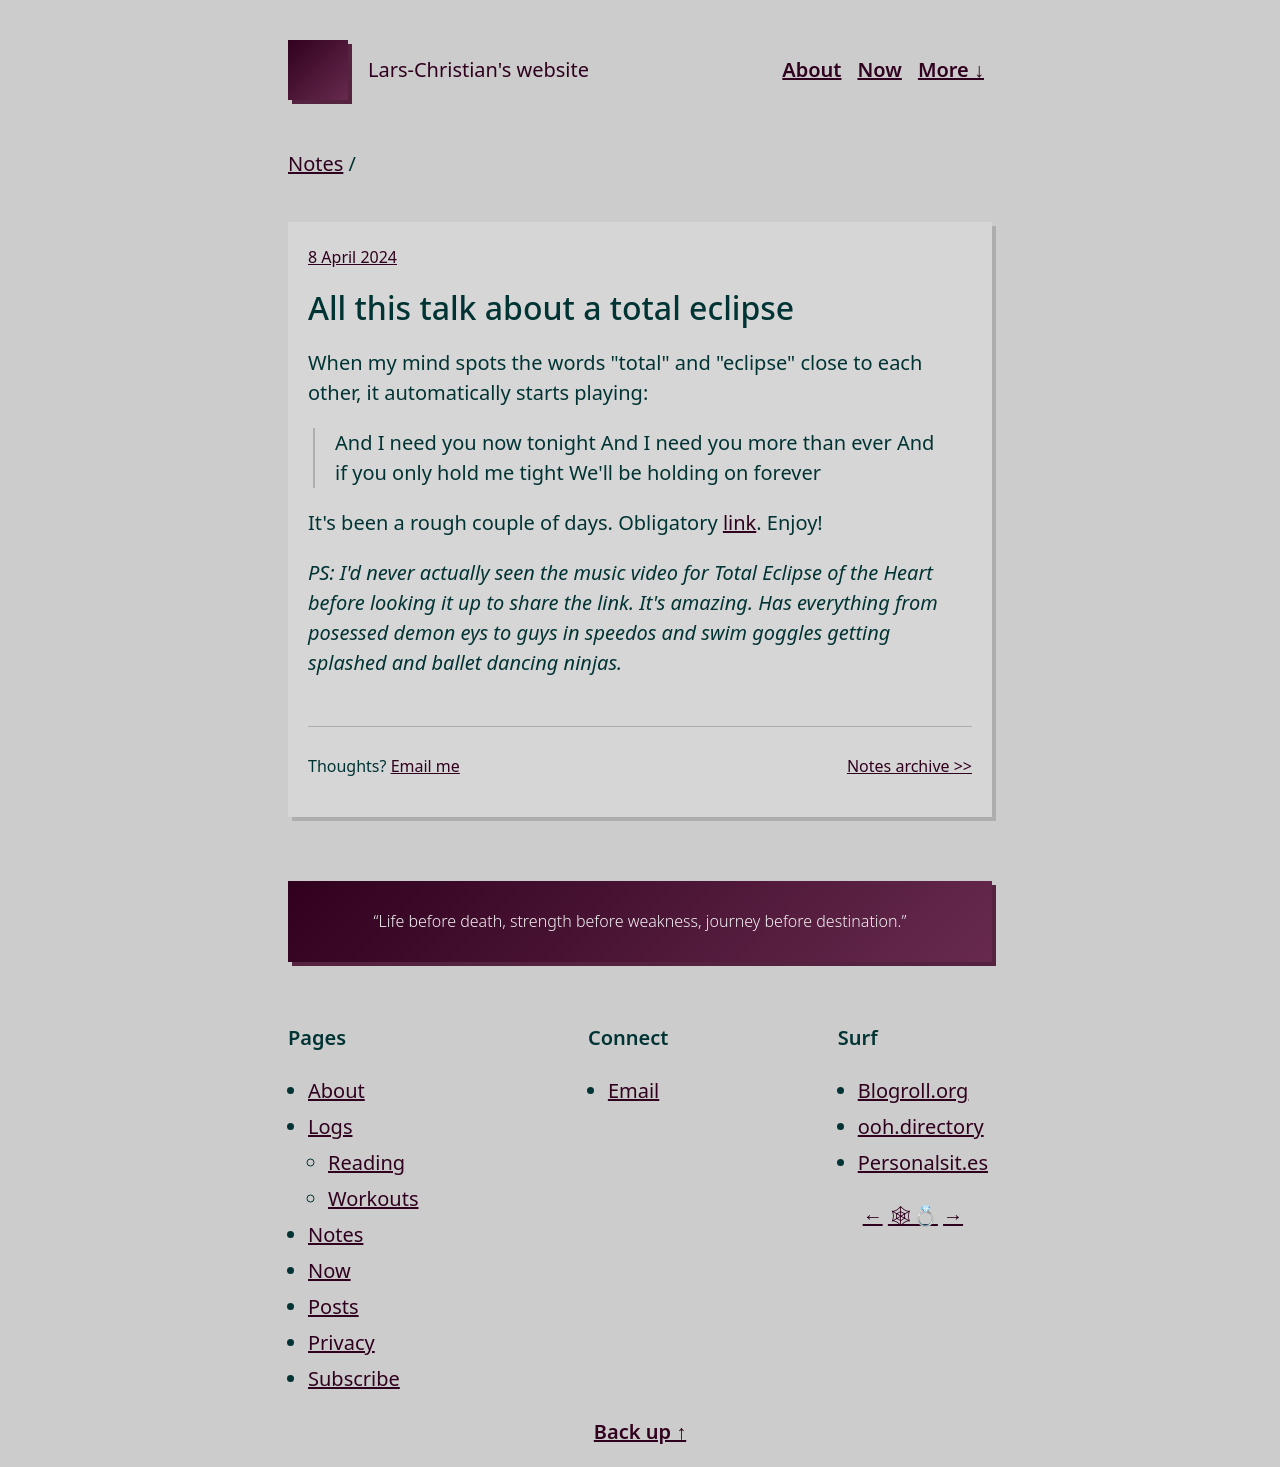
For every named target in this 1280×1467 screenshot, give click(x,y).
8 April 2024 (352, 257)
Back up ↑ (640, 1431)
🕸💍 (913, 1215)
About (811, 69)
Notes (315, 163)
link (739, 522)
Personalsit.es (923, 1162)
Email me (425, 766)
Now (879, 69)
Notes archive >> (909, 766)
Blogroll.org (913, 1090)
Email (633, 1090)
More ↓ (951, 69)
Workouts (373, 1198)
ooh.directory (921, 1126)
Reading (366, 1162)
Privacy (341, 1342)
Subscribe (354, 1378)
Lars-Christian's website (478, 69)
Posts (333, 1306)
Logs (330, 1126)
